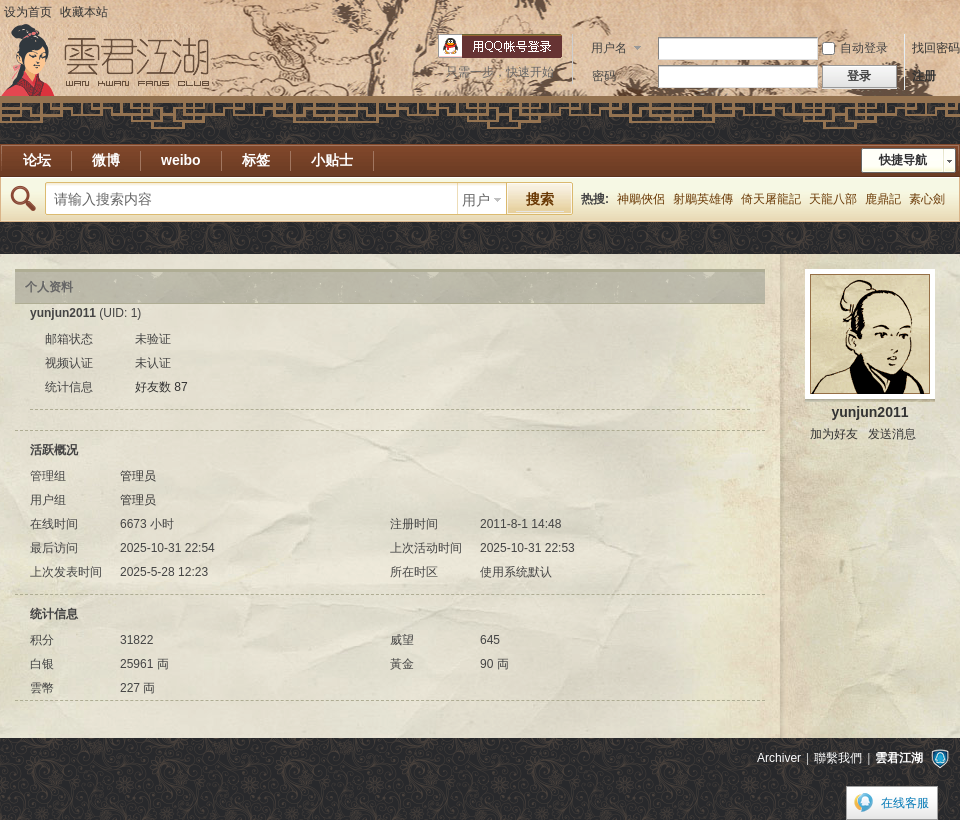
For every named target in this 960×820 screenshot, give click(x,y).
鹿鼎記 (883, 199)
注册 (924, 76)
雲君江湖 (899, 758)
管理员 (138, 476)
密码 (604, 76)
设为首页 (28, 12)
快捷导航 (903, 160)
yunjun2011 (869, 412)
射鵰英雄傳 (703, 199)
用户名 (609, 48)
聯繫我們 (838, 758)
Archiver (779, 758)
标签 (256, 160)
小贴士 (332, 160)
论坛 (37, 160)
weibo (181, 160)
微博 (106, 160)
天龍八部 (833, 199)
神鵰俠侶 (641, 199)
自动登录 (855, 48)
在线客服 (905, 803)
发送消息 (892, 434)
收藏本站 (84, 12)
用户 (476, 200)
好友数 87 (161, 387)
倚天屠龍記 (771, 199)
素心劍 (927, 199)
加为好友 (834, 434)
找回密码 (936, 48)
